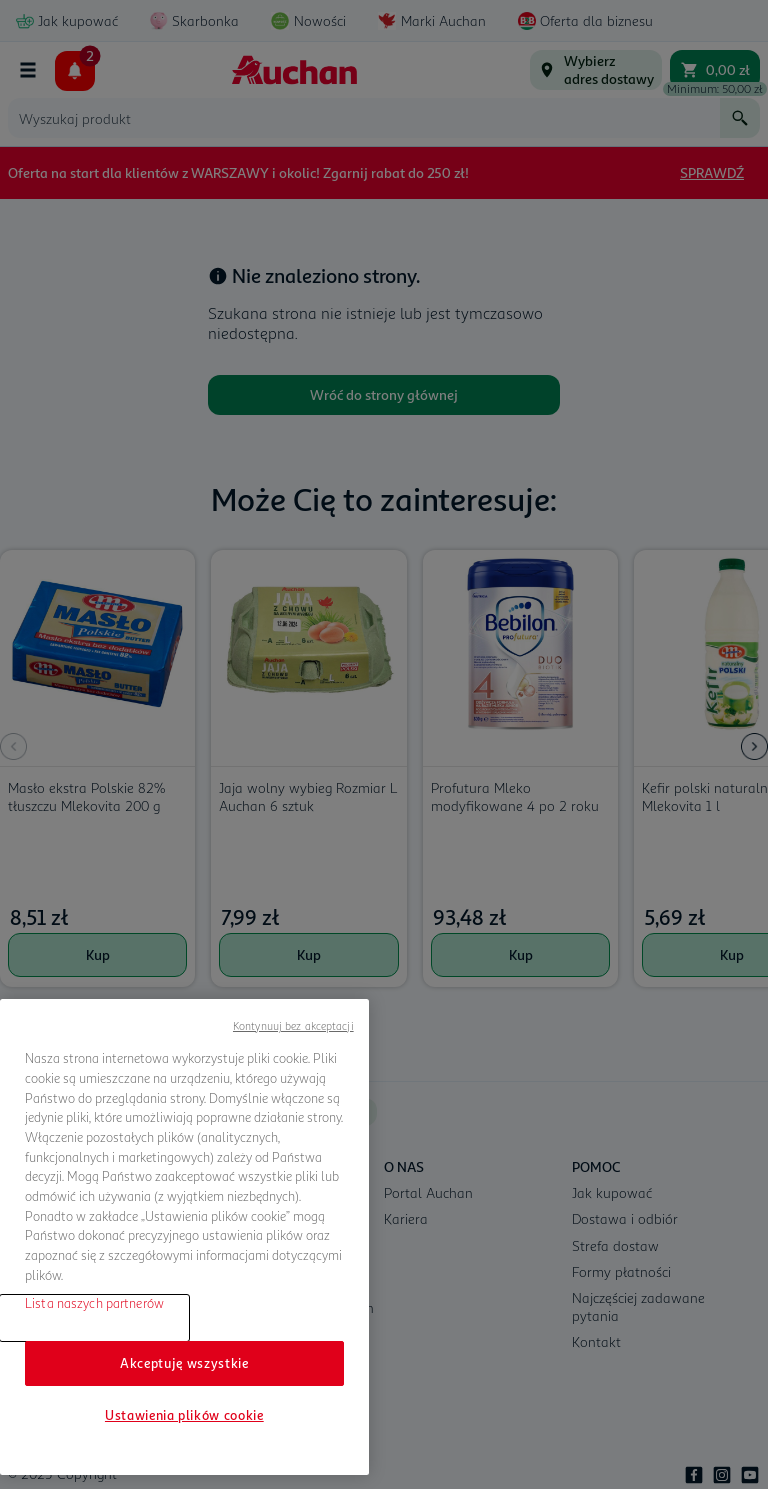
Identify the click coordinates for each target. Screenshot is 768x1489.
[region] (184, 1237)
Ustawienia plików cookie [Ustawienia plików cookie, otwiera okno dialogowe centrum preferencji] (184, 1415)
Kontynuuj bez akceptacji (293, 1025)
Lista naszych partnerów (94, 1303)
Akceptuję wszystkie (184, 1363)
